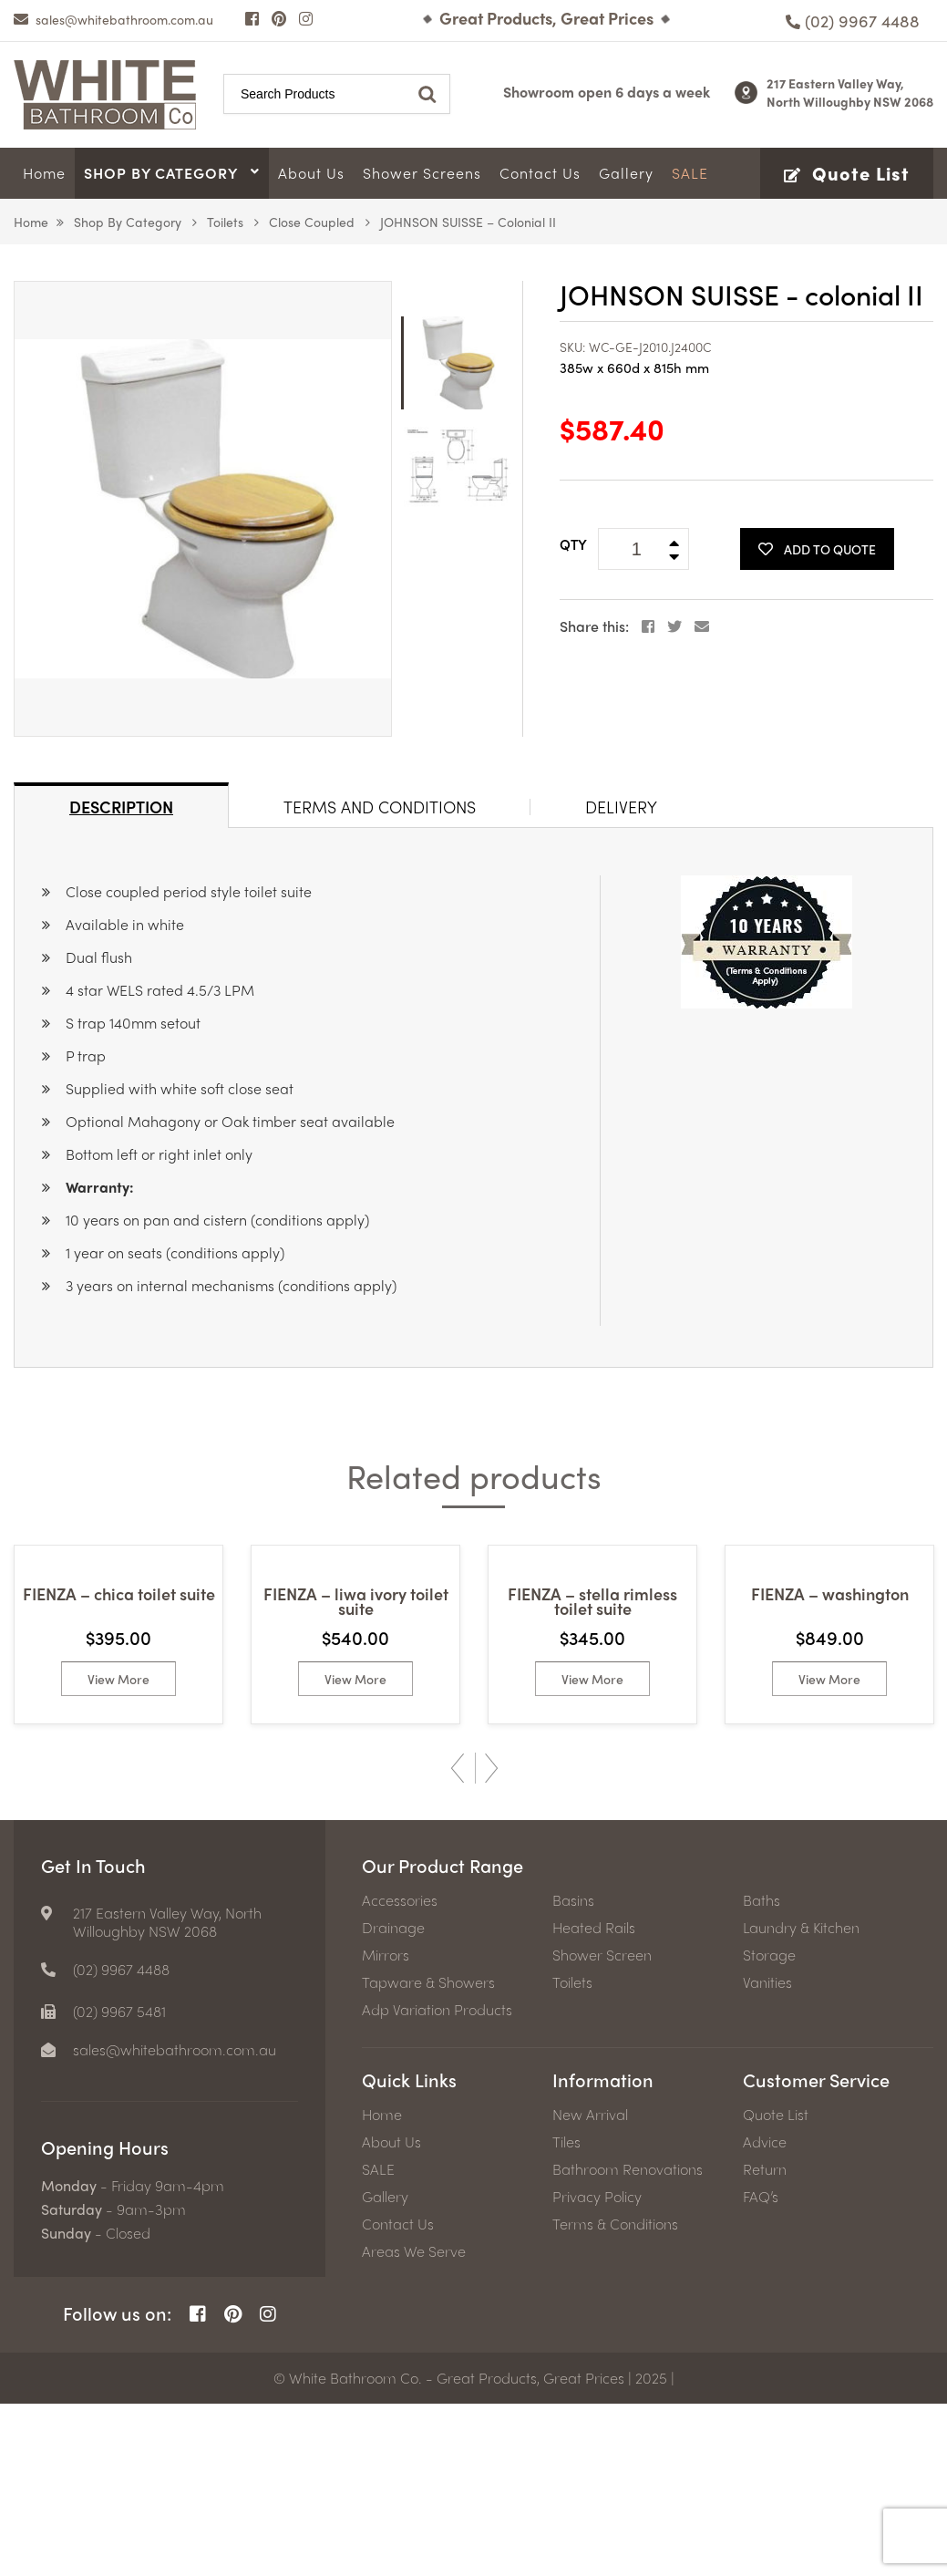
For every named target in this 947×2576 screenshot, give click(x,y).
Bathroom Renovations (627, 2341)
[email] (113, 19)
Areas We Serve (414, 2423)
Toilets (225, 221)
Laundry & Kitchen (801, 2100)
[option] (203, 509)
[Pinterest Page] (279, 18)
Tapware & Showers (428, 2154)
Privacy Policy (597, 2369)
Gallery (385, 2369)
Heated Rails (593, 2100)
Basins (573, 2072)
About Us (391, 2314)
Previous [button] (457, 1940)
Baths (761, 2072)
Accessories (399, 2072)
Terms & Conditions (615, 2396)
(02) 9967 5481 (119, 2184)
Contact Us (398, 2396)
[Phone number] (853, 20)
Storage (769, 2127)
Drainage (393, 2100)
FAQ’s (760, 2369)
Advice (765, 2314)
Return (765, 2341)
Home (31, 221)
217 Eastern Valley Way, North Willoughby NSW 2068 (850, 92)
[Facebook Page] (252, 18)
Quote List (775, 2287)
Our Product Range (442, 2037)
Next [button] (492, 1940)
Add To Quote (817, 549)
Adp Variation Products (437, 2182)
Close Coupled (312, 221)
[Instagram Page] (306, 18)
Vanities (767, 2154)
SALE (378, 2341)
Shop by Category (127, 221)
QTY (573, 544)
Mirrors (385, 2127)
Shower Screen (602, 2127)
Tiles (566, 2314)
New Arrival (590, 2287)
